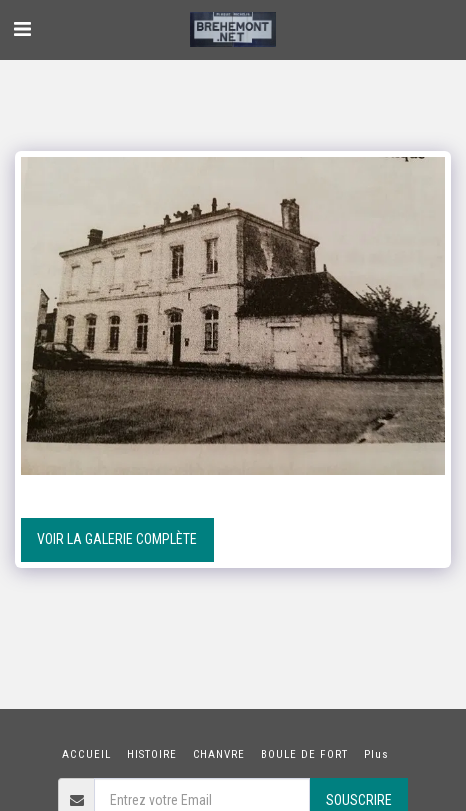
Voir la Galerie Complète (117, 539)
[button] (22, 29)
